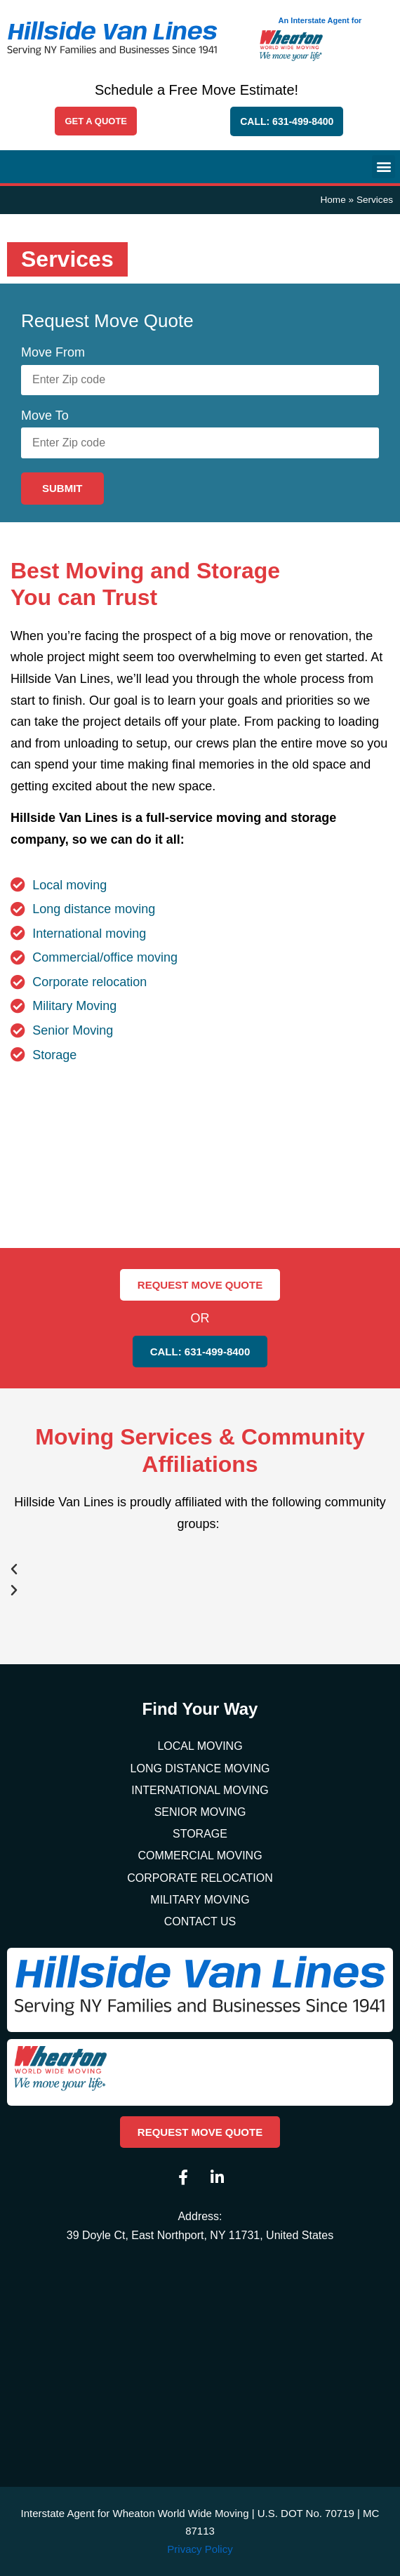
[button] (383, 166)
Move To (45, 415)
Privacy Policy (199, 2549)
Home (332, 199)
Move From (53, 352)
